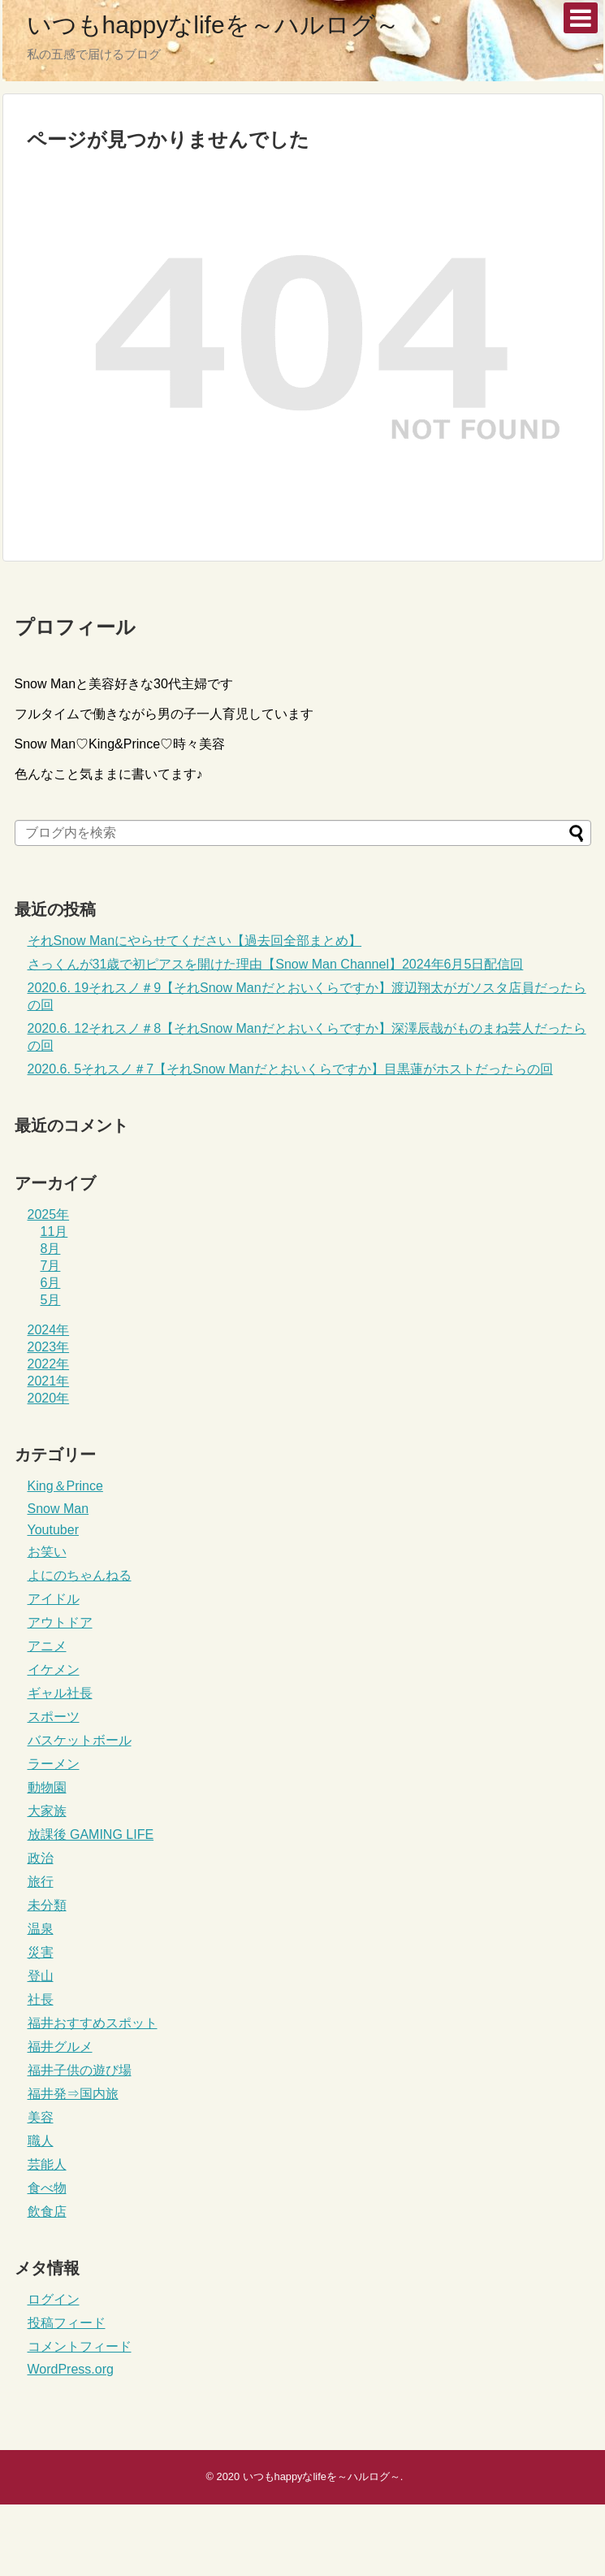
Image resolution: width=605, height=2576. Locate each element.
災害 (41, 1952)
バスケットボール (80, 1740)
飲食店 (47, 2211)
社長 (41, 1999)
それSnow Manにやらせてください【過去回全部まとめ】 (195, 941)
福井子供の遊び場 (80, 2070)
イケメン (54, 1669)
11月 (54, 1231)
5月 (51, 1300)
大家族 (47, 1811)
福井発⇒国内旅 (73, 2094)
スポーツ (54, 1717)
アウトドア (60, 1622)
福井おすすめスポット (93, 2023)
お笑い (47, 1552)
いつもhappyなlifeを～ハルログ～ (213, 24)
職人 (41, 2141)
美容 (41, 2117)
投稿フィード (67, 2323)
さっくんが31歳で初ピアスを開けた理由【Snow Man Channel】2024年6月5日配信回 (276, 964)
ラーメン (54, 1764)
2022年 (49, 1364)
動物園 (47, 1787)
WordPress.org (71, 2369)
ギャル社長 (60, 1693)
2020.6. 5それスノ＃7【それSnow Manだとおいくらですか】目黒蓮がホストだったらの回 (290, 1069)
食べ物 (47, 2188)
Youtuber (53, 1530)
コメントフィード (80, 2346)
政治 (41, 1858)
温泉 (41, 1929)
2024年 (49, 1330)
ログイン (54, 2299)
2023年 (49, 1347)
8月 (51, 1248)
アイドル (54, 1599)
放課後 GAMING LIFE (91, 1834)
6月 (51, 1283)
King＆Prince (65, 1486)
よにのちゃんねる (80, 1575)
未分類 (47, 1905)
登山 (41, 1976)
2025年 (49, 1214)
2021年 (49, 1381)
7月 (51, 1266)
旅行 (41, 1882)
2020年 (49, 1398)
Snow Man (58, 1509)
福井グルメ (60, 2046)
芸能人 (47, 2164)
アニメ (47, 1646)
